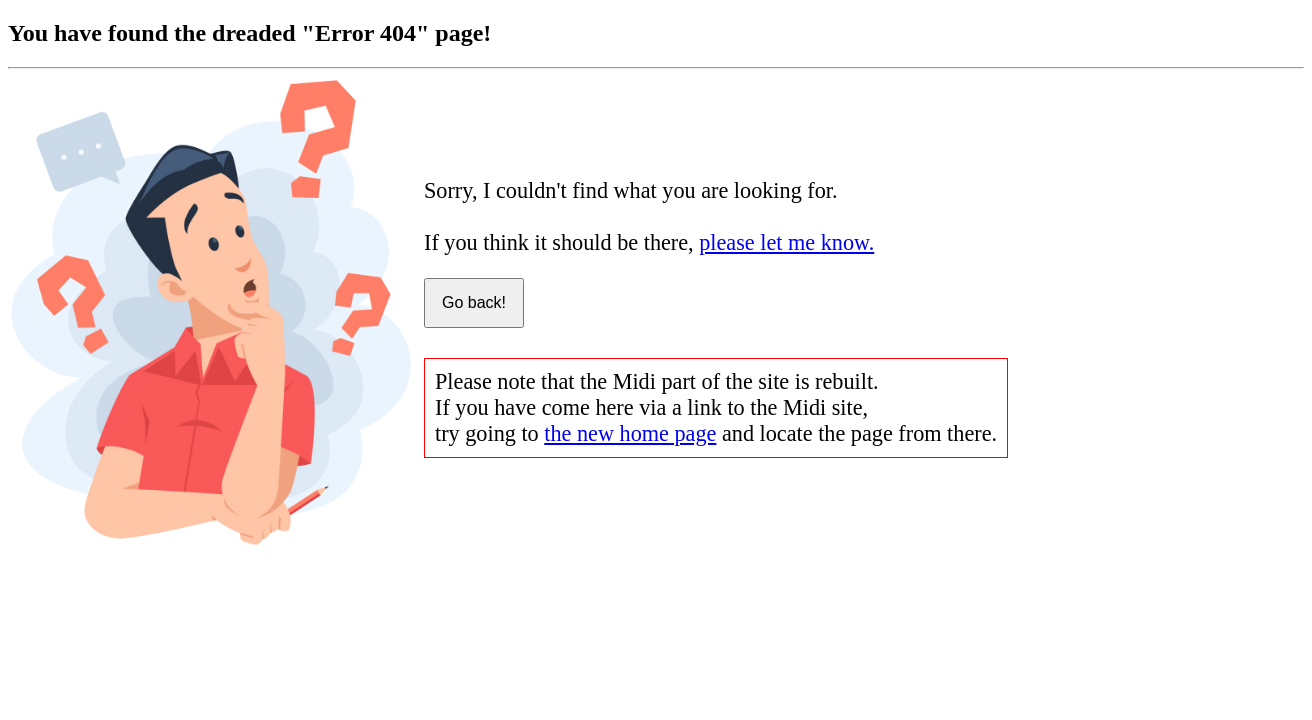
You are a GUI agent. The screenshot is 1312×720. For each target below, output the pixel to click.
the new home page (630, 433)
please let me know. (786, 242)
